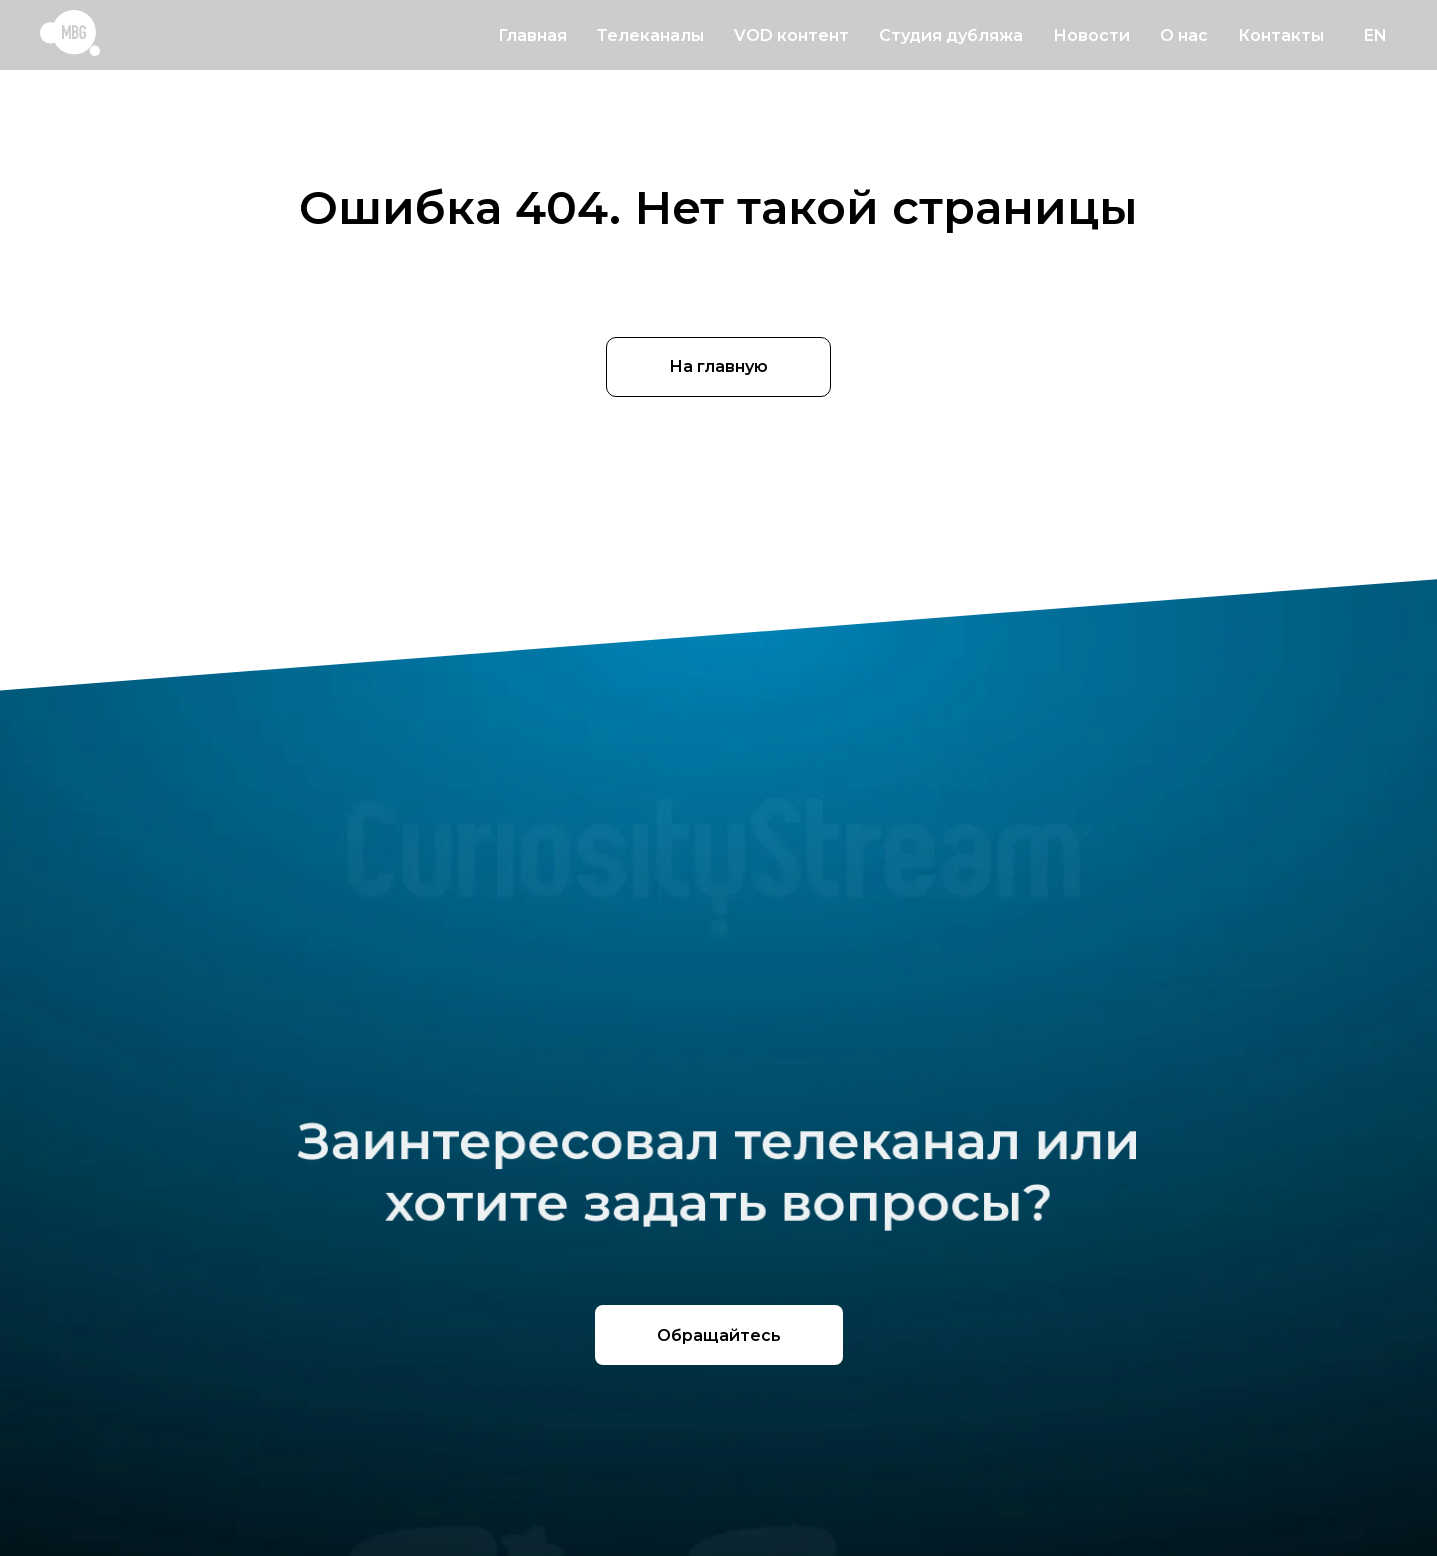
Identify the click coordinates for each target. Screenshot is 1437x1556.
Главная (532, 35)
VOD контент (791, 35)
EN (1375, 35)
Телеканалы (650, 35)
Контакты (1281, 35)
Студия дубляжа (951, 35)
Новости (1091, 35)
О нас (1184, 35)
